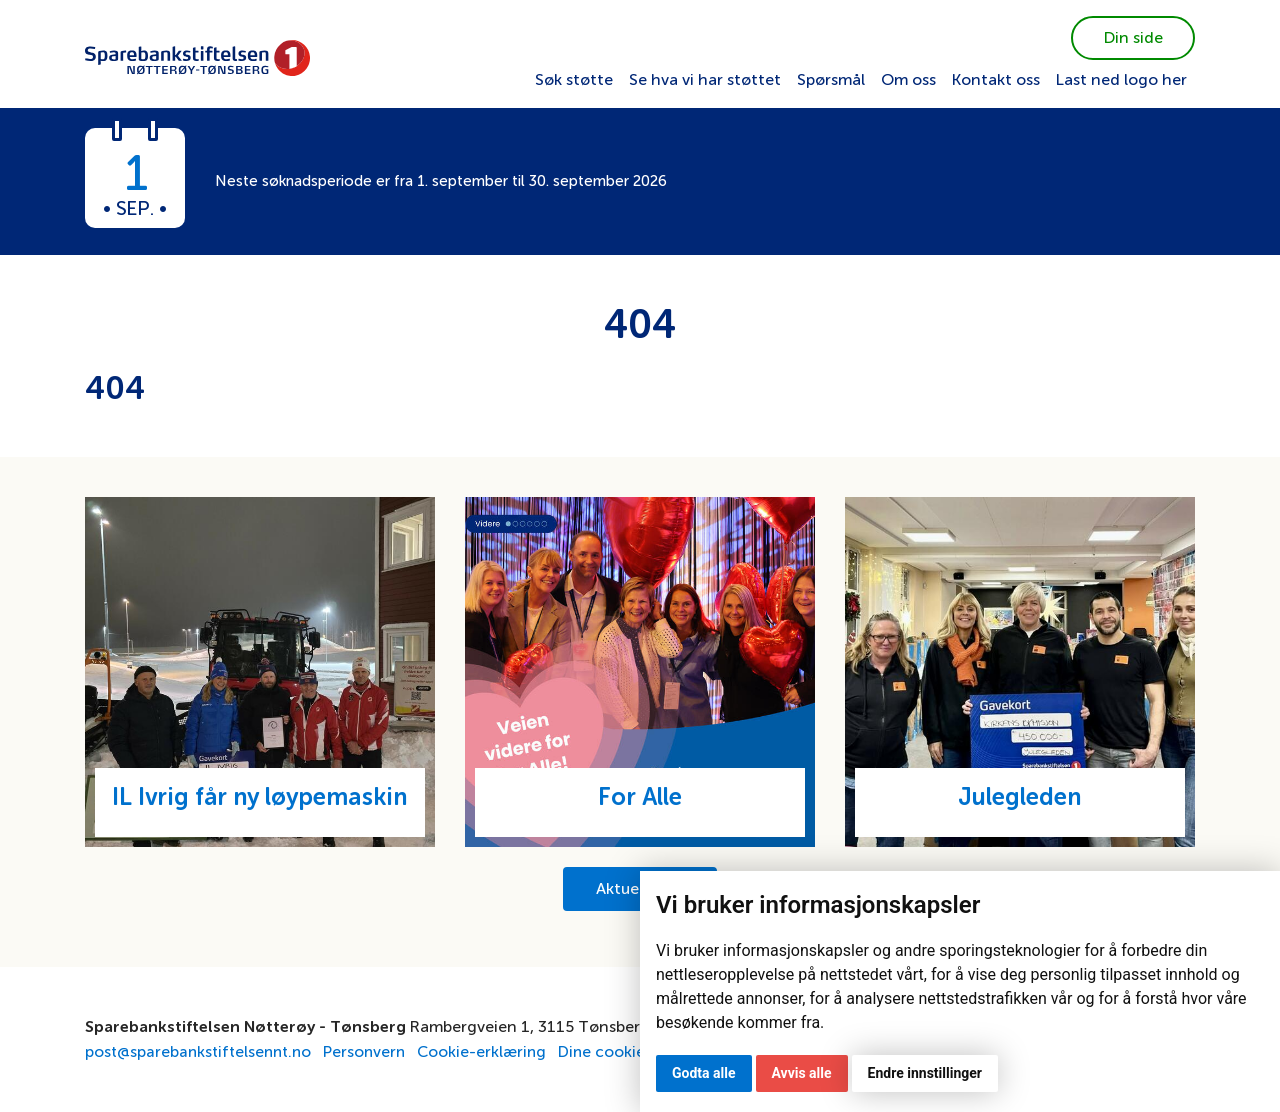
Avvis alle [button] (802, 1073)
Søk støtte (574, 79)
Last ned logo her (1121, 79)
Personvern (373, 1051)
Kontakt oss (996, 79)
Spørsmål (831, 79)
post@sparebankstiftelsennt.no (202, 1051)
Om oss (908, 79)
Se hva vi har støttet (705, 79)
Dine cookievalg (629, 1051)
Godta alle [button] (704, 1073)
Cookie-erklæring (492, 1051)
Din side (1133, 37)
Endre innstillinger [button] (925, 1073)
